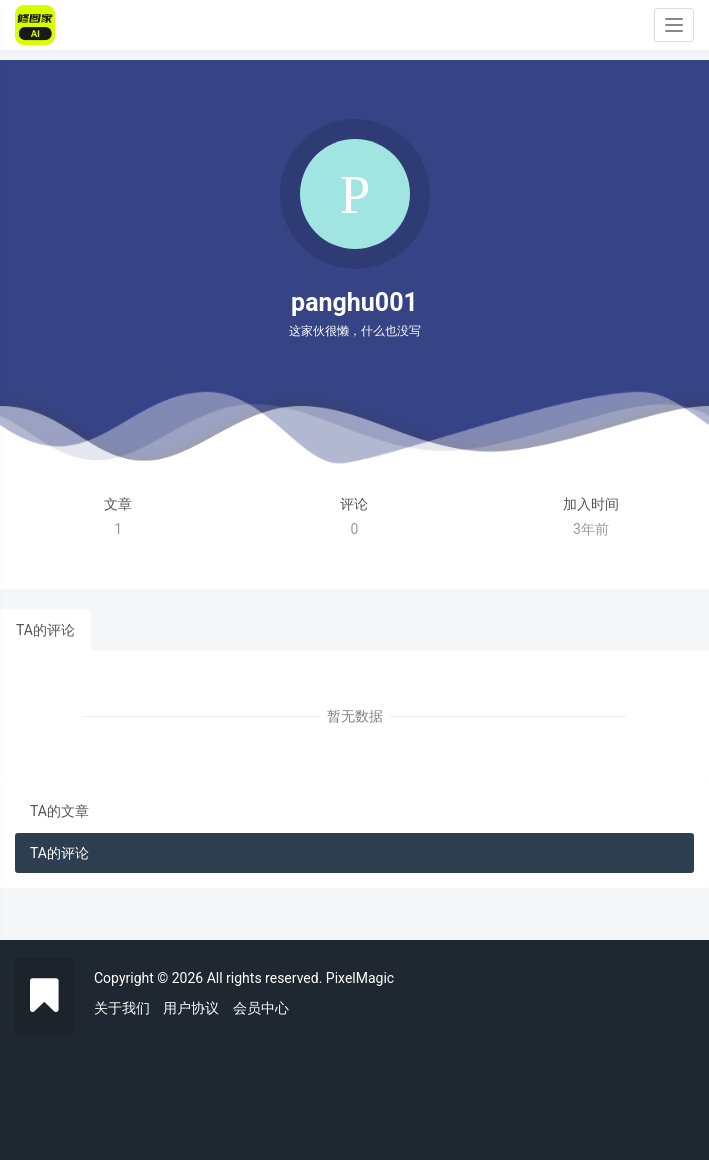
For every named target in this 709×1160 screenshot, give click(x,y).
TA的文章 (59, 811)
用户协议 (191, 1008)
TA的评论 (45, 630)
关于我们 (122, 1008)
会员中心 (261, 1008)
